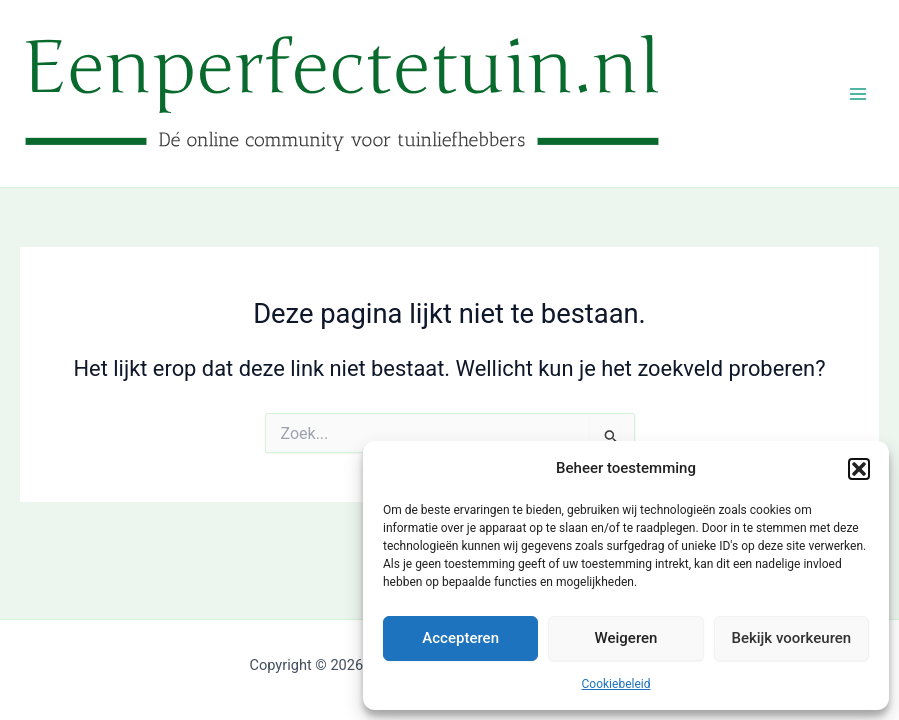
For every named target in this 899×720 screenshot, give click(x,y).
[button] (859, 469)
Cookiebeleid (616, 684)
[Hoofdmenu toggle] (858, 94)
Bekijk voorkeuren (791, 638)
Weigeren (626, 638)
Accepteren (460, 638)
